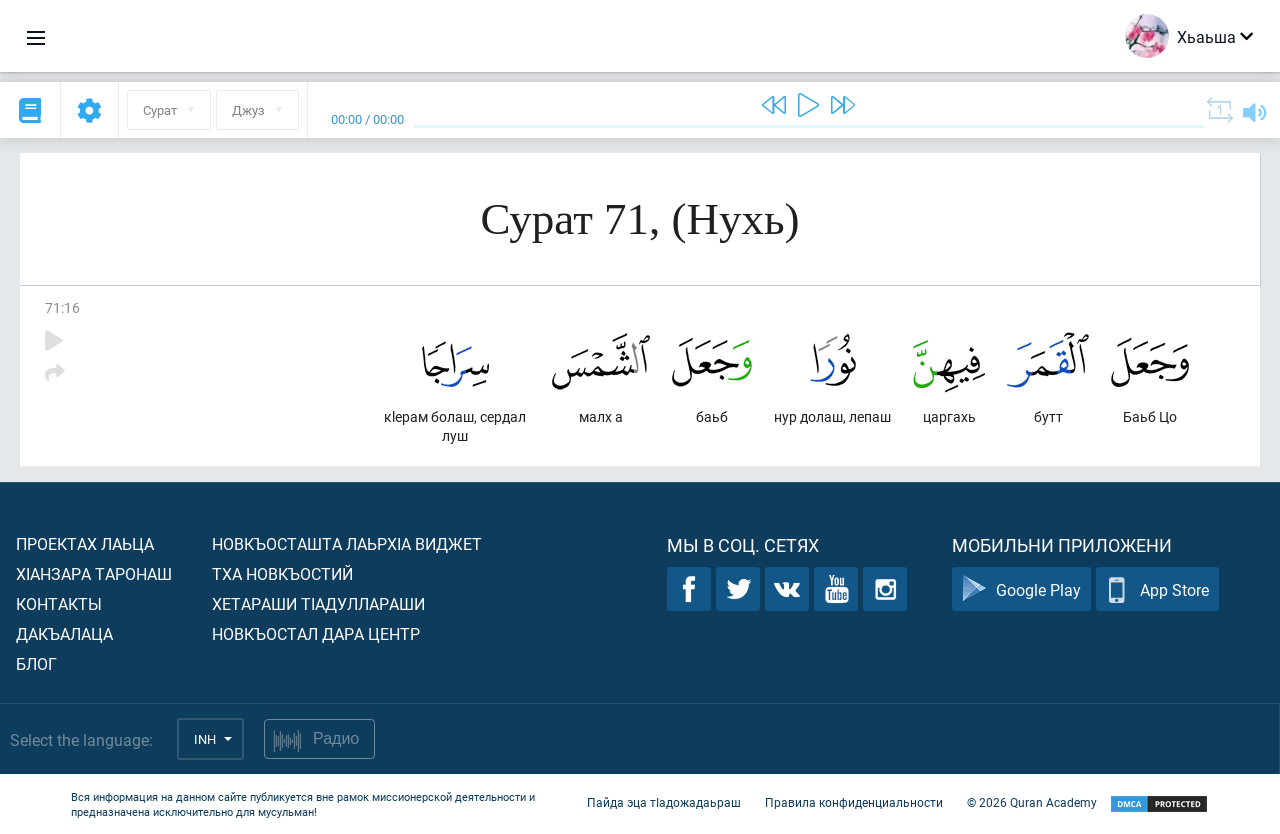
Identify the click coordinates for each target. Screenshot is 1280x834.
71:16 (62, 307)
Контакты (59, 603)
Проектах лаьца (85, 543)
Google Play (1021, 589)
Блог (36, 663)
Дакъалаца (64, 633)
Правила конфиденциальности (854, 802)
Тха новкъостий (282, 573)
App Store (1157, 589)
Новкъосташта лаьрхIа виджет (347, 543)
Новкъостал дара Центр (316, 633)
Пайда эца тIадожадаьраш (664, 802)
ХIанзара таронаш (94, 573)
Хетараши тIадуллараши (318, 603)
